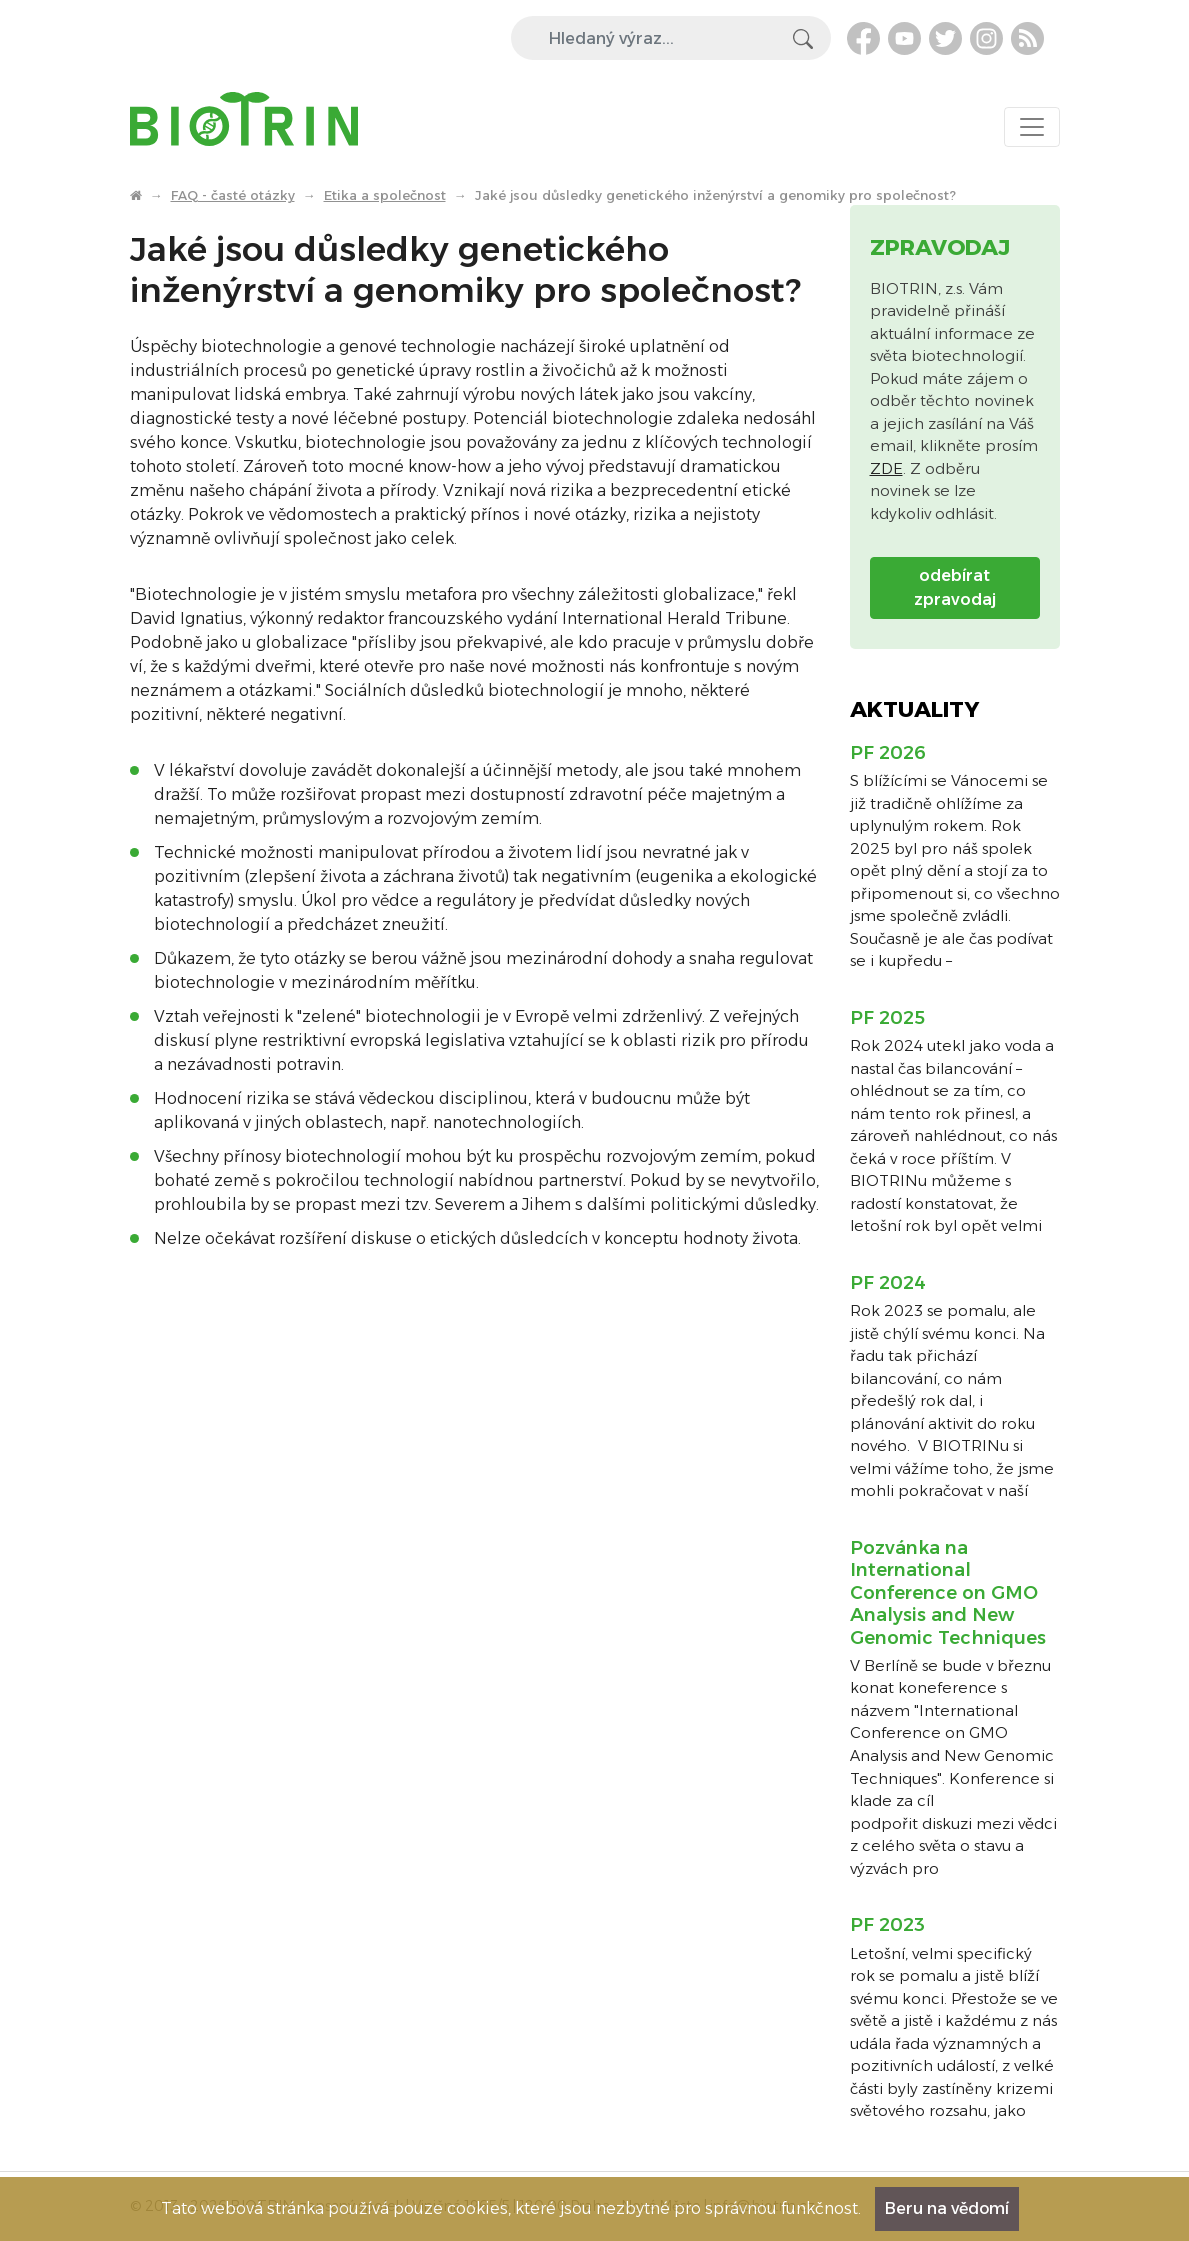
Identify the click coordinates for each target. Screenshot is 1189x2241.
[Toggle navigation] (1032, 127)
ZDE (886, 468)
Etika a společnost (385, 195)
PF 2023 (887, 1925)
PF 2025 (887, 1018)
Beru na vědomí (947, 2208)
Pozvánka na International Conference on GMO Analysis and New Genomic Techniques (948, 1593)
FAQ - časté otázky (233, 195)
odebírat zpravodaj (955, 587)
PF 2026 (888, 753)
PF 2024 (888, 1283)
